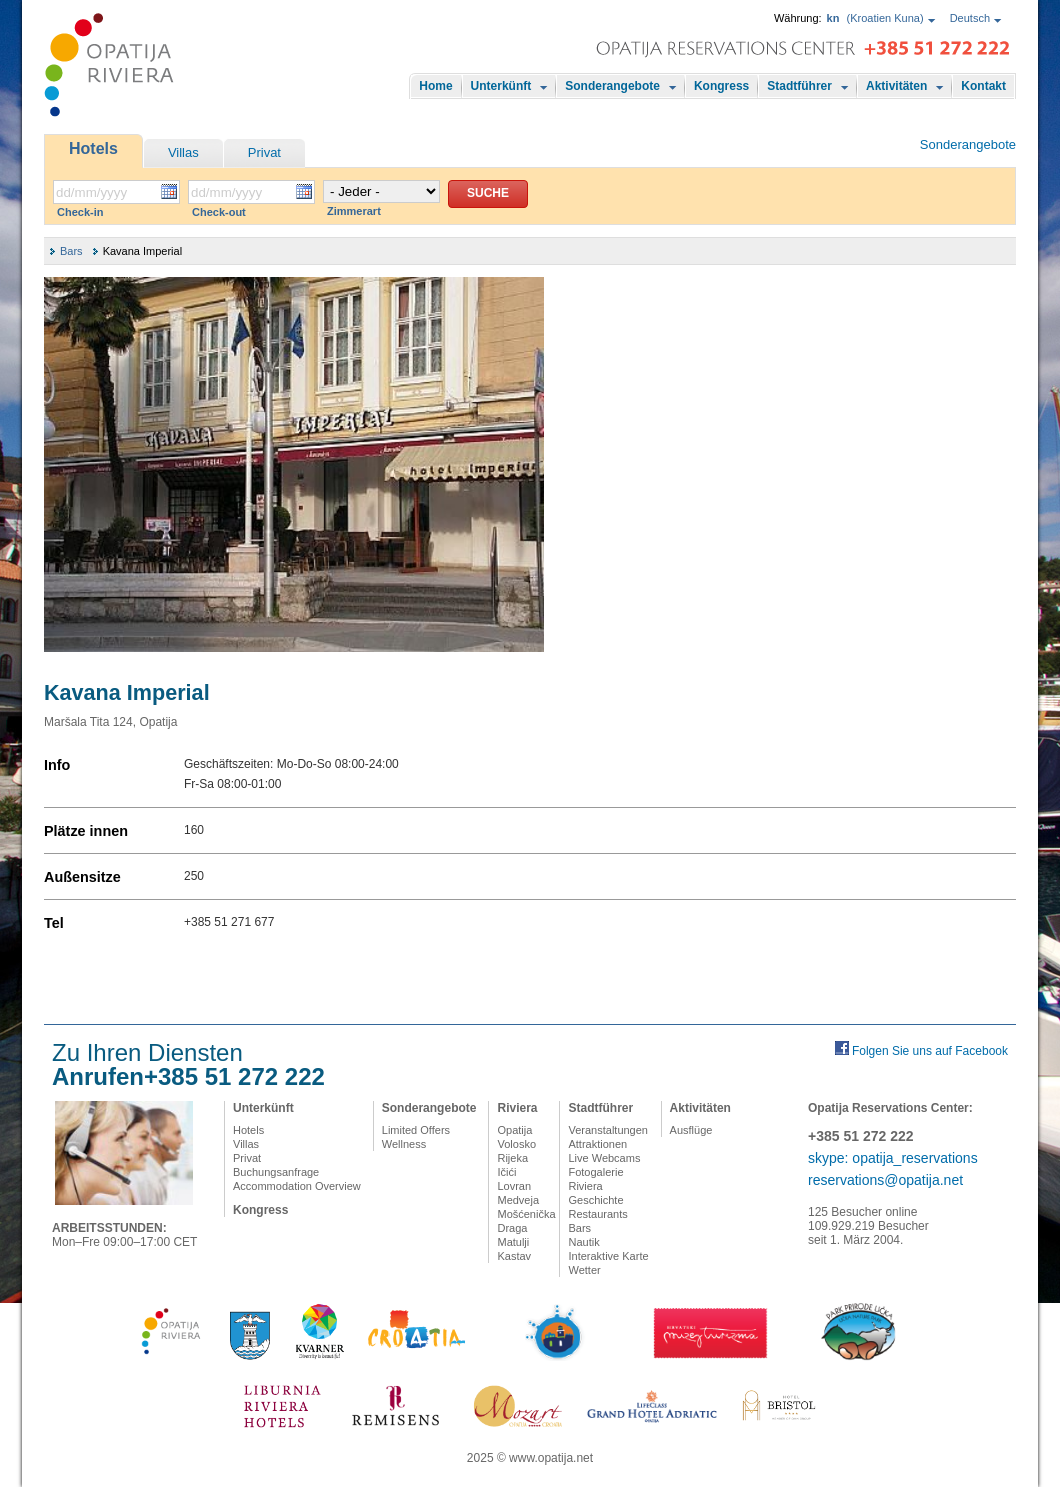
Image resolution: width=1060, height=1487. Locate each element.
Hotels (93, 148)
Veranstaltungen (608, 1130)
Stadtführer (799, 86)
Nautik (583, 1242)
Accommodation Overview (297, 1186)
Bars (71, 251)
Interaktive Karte (608, 1256)
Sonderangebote (612, 86)
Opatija (514, 1130)
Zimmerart (354, 211)
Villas (183, 152)
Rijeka (512, 1158)
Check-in (80, 212)
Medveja (518, 1200)
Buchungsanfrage (276, 1172)
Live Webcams (604, 1158)
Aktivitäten (896, 86)
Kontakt (983, 86)
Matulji (513, 1242)
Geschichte (595, 1200)
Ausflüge (691, 1130)
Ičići (506, 1172)
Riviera (517, 1108)
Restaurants (597, 1214)
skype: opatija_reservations (893, 1158)
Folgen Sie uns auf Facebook (930, 1051)
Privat (264, 152)
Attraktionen (597, 1144)
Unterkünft (501, 86)
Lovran (514, 1186)
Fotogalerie (595, 1172)
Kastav (514, 1256)
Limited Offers (416, 1130)
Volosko (516, 1144)
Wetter (584, 1270)
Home (435, 86)
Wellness (404, 1144)
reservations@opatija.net (885, 1180)
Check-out (219, 212)
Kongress (721, 86)
